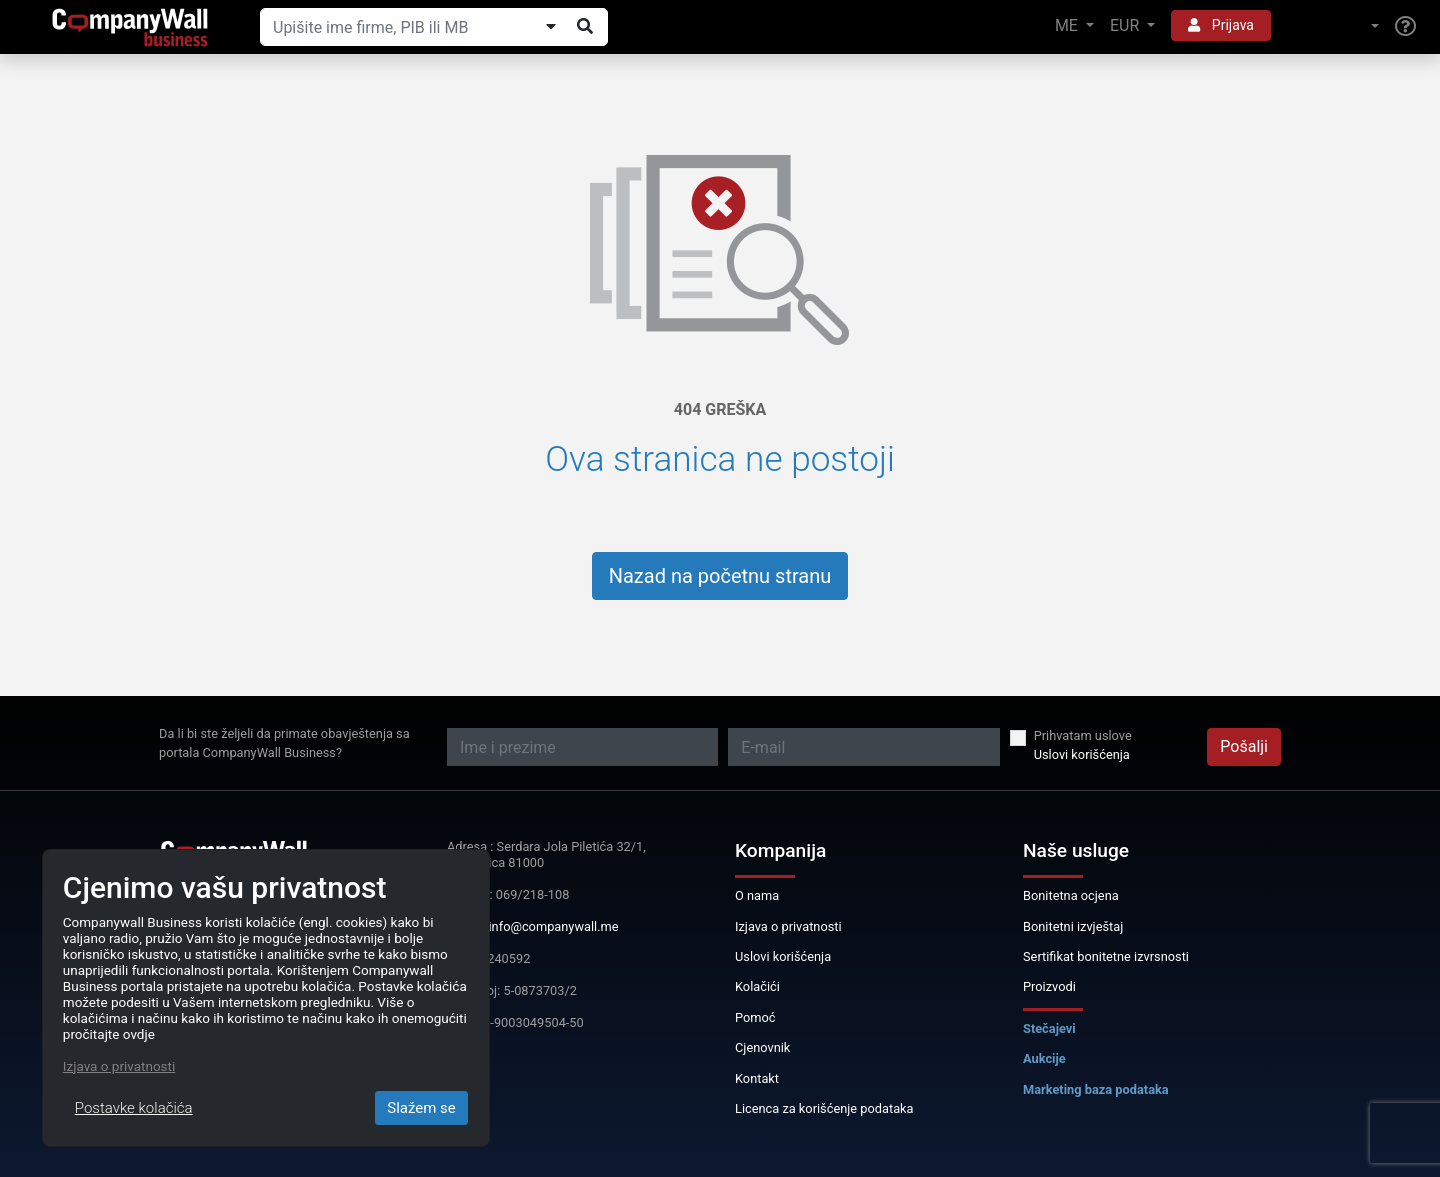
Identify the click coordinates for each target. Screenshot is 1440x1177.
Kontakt (757, 1078)
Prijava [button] (1221, 25)
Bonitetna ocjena (1071, 895)
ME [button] (1068, 25)
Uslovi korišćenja (1082, 754)
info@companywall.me (554, 926)
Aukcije (1044, 1058)
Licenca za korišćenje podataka (824, 1108)
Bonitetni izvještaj (1073, 926)
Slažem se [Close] (421, 1108)
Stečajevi (1049, 1028)
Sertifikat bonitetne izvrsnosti (1106, 956)
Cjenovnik (762, 1047)
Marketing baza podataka (1096, 1089)
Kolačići (757, 986)
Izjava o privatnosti (788, 926)
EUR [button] (1126, 25)
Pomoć (755, 1017)
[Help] (1405, 27)
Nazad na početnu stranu (720, 576)
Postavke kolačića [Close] (134, 1108)
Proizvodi (1049, 986)
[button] (1333, 26)
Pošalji (1244, 746)
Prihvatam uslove (1083, 735)
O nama (757, 895)
